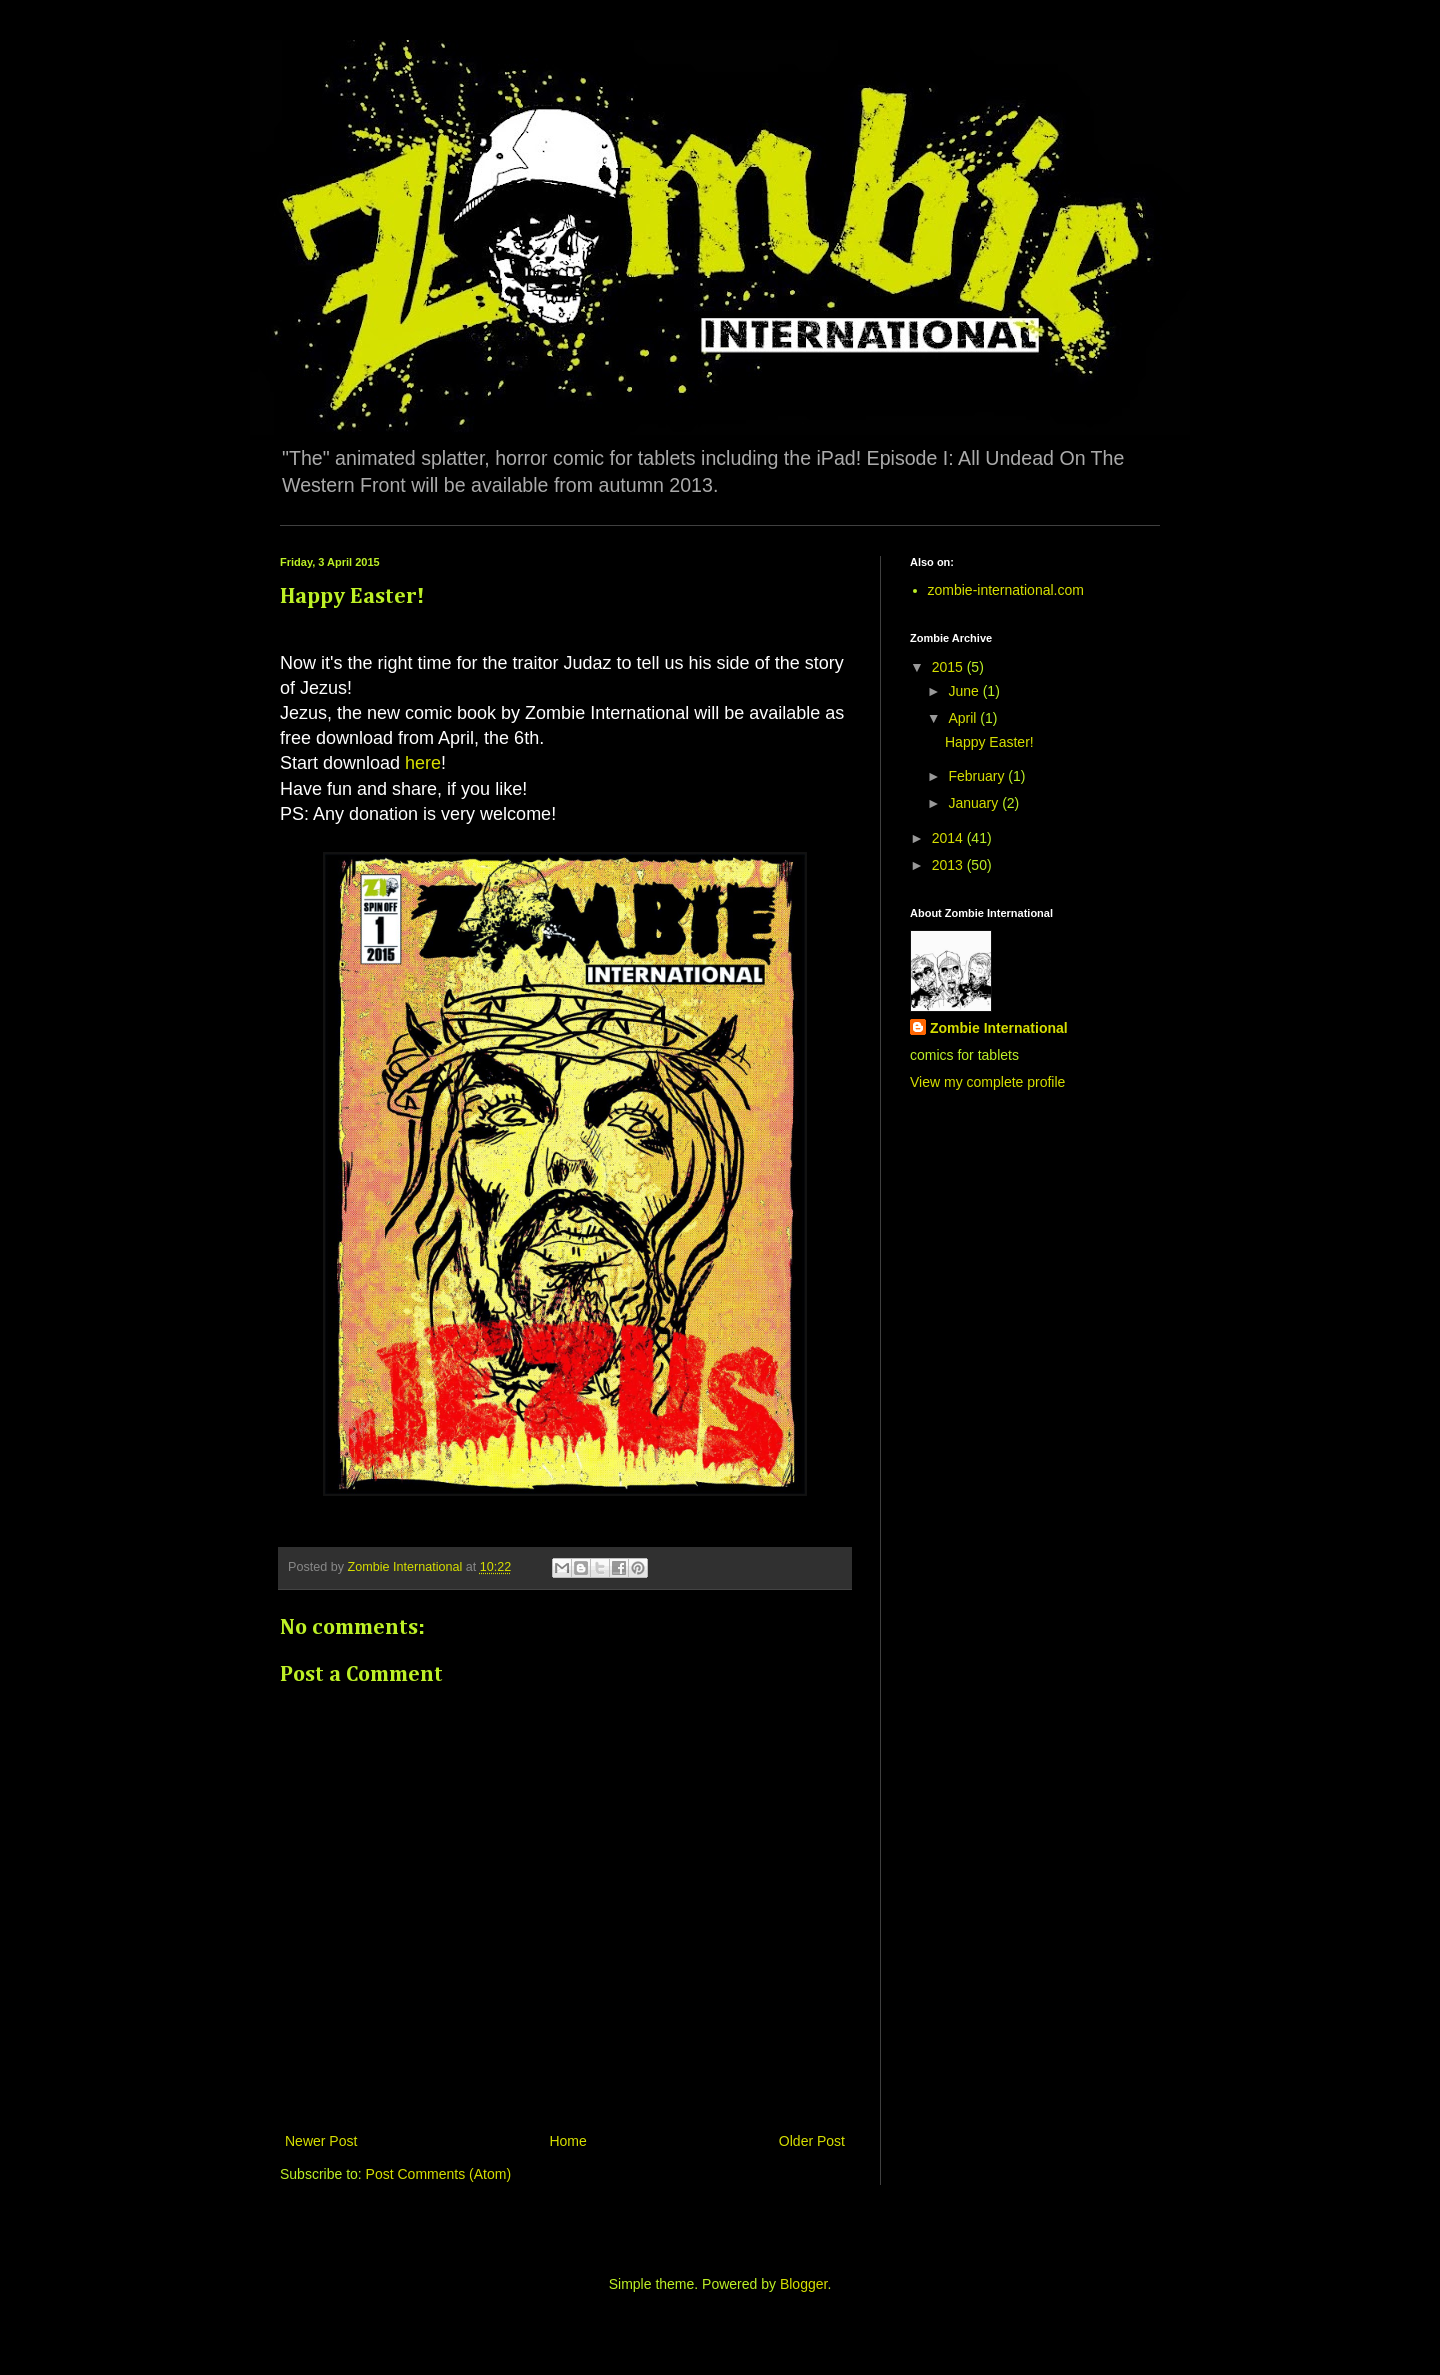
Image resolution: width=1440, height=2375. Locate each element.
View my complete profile (987, 1082)
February (978, 776)
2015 (949, 667)
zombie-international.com (1006, 590)
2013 (949, 865)
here (423, 763)
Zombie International (999, 1028)
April (964, 718)
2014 (949, 838)
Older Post (812, 2141)
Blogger (803, 2284)
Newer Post (321, 2141)
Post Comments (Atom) (438, 2174)
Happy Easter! (989, 742)
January (975, 803)
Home (567, 2141)
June (965, 691)
